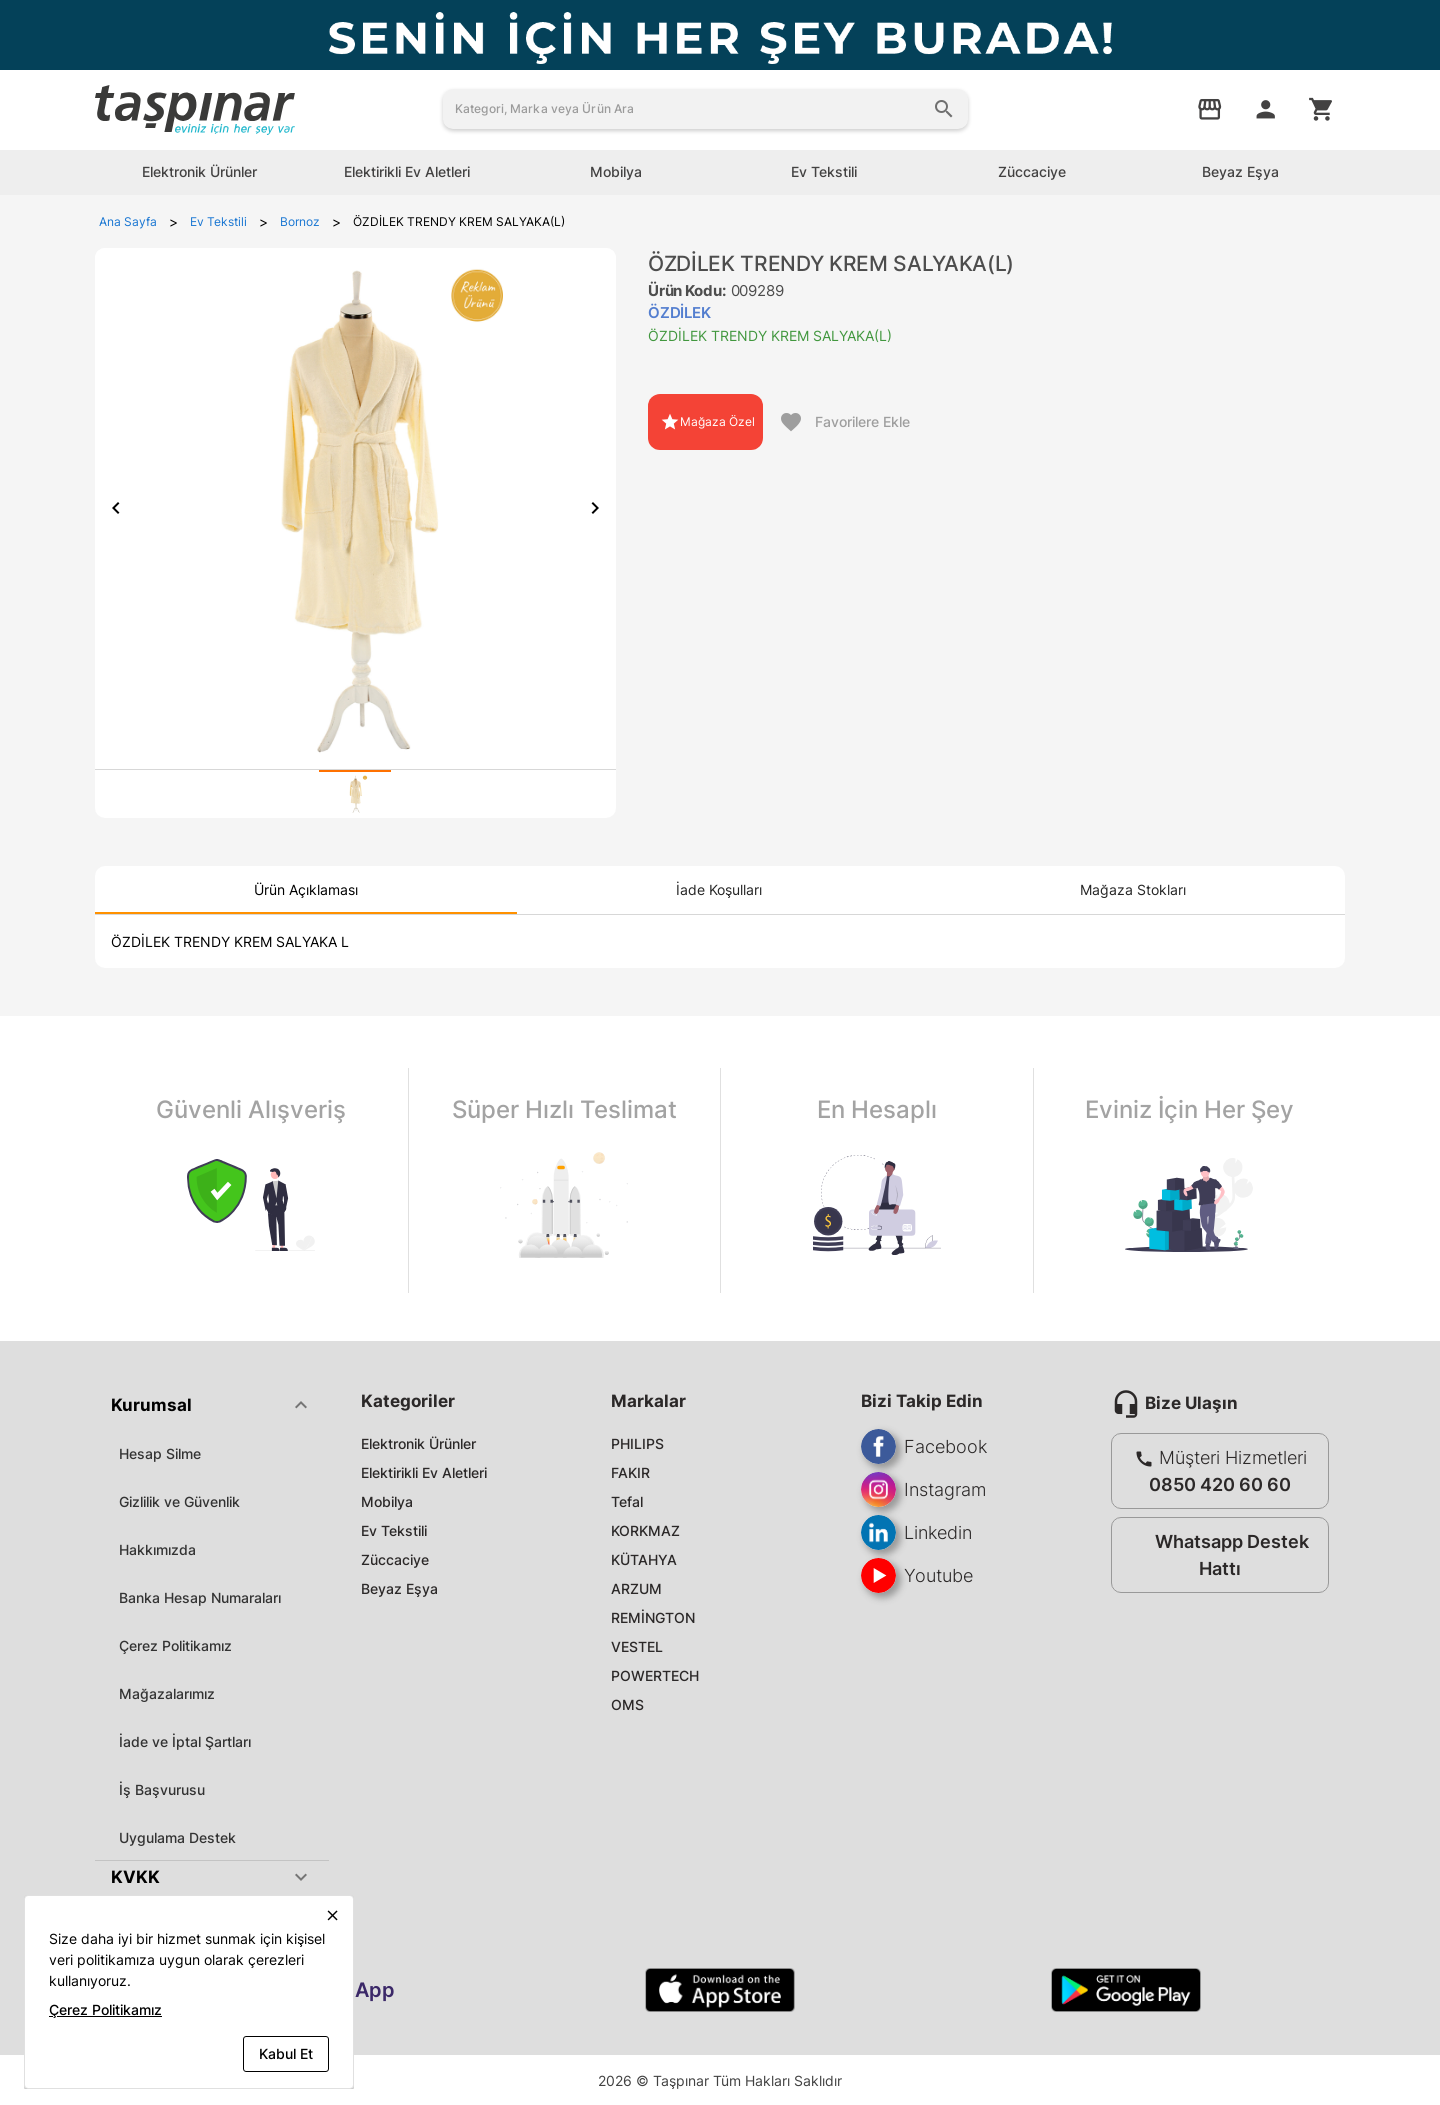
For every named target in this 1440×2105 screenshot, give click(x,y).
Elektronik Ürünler (418, 1443)
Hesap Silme (160, 1453)
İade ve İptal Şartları (185, 1741)
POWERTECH (655, 1675)
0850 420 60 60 (1220, 1484)
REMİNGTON (653, 1617)
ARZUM (636, 1588)
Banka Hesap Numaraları (200, 1597)
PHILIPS (637, 1443)
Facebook (924, 1446)
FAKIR (630, 1472)
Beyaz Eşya (399, 1588)
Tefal (627, 1501)
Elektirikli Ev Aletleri (424, 1472)
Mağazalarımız (167, 1693)
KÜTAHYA (644, 1559)
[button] (212, 1405)
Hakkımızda (157, 1549)
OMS (627, 1704)
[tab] (355, 794)
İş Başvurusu (162, 1789)
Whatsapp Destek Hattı (1215, 1555)
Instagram (923, 1489)
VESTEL (637, 1646)
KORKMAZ (645, 1530)
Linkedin (916, 1532)
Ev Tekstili (394, 1530)
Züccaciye (395, 1559)
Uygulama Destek (177, 1837)
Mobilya (387, 1501)
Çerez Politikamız (175, 1645)
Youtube (917, 1575)
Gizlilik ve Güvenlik (179, 1501)
